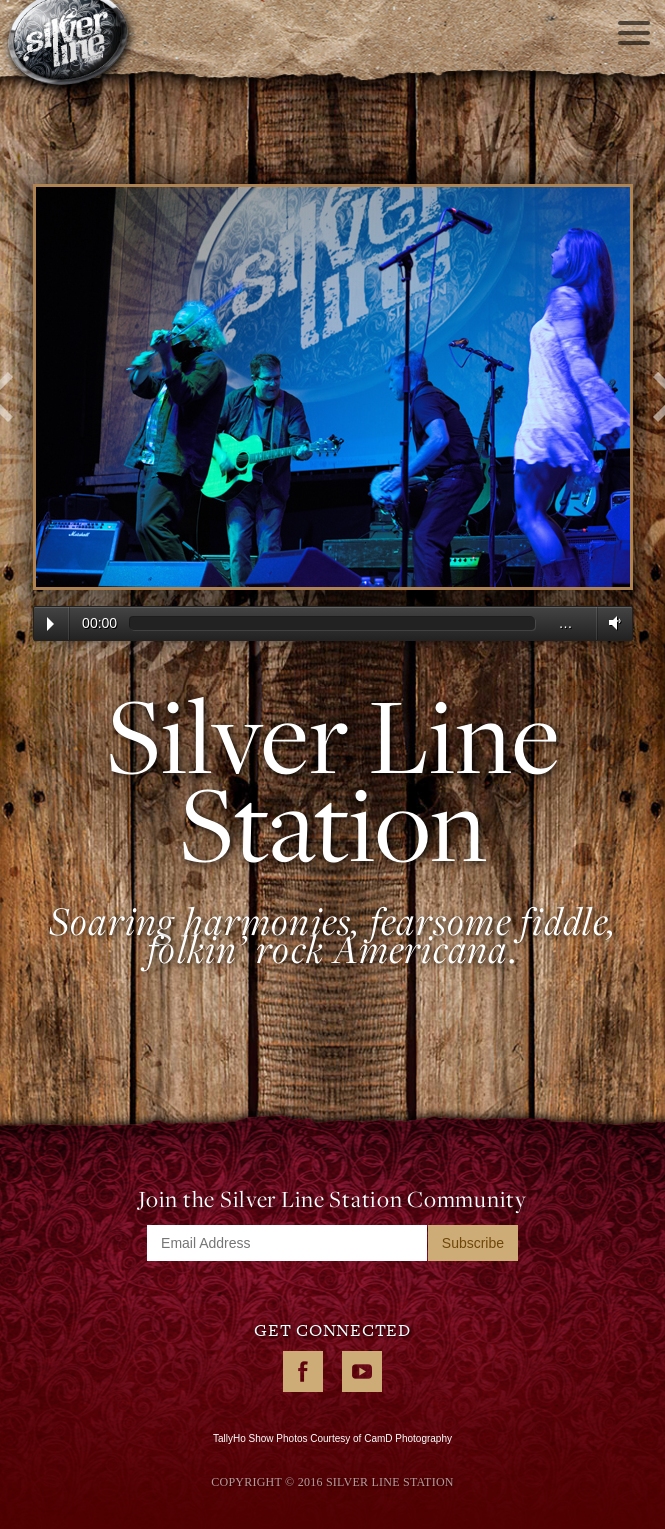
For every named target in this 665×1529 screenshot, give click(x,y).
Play (50, 624)
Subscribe (473, 1243)
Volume (611, 622)
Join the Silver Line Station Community (332, 1199)
